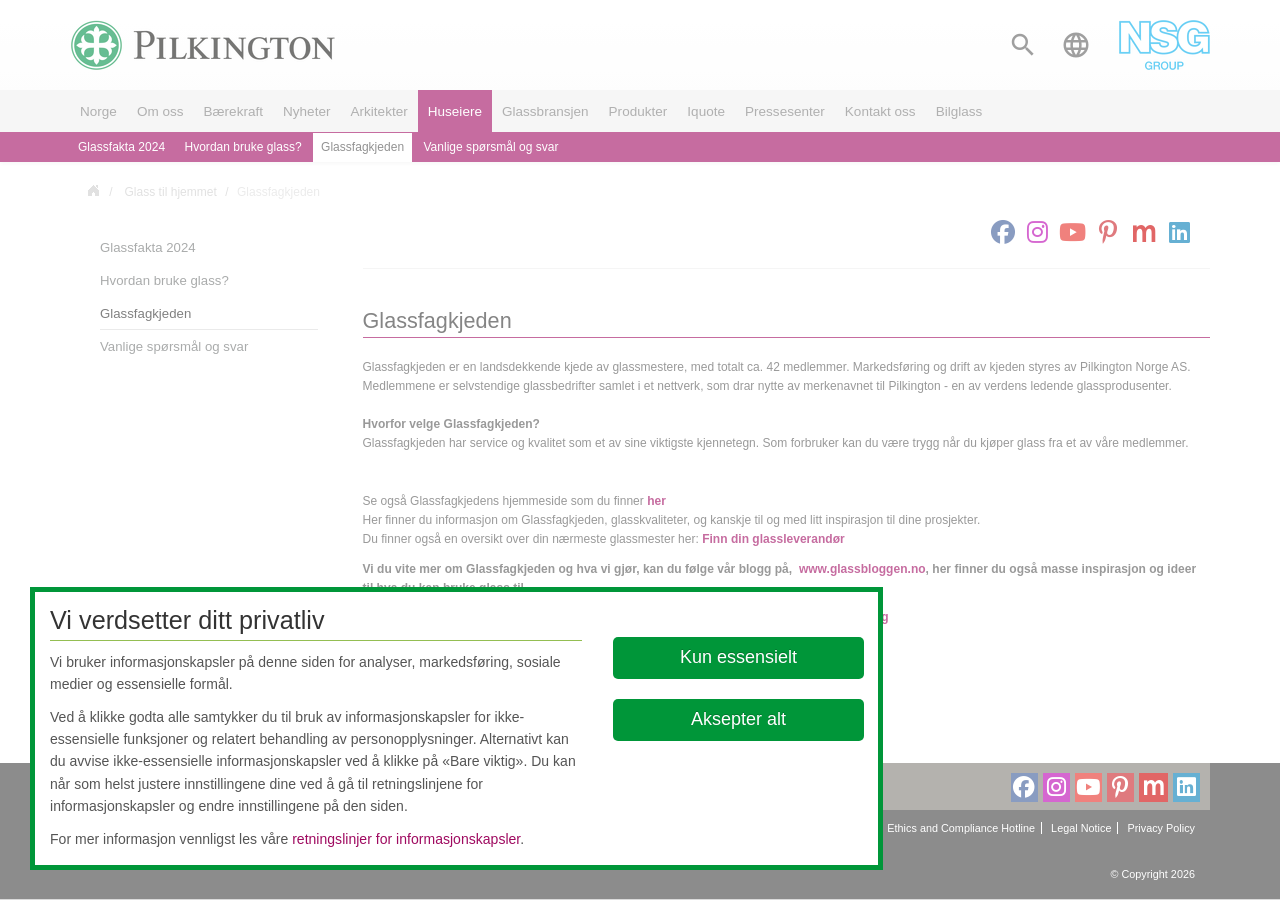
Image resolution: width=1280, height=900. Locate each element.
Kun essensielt (738, 657)
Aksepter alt (738, 719)
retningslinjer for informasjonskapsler (406, 839)
